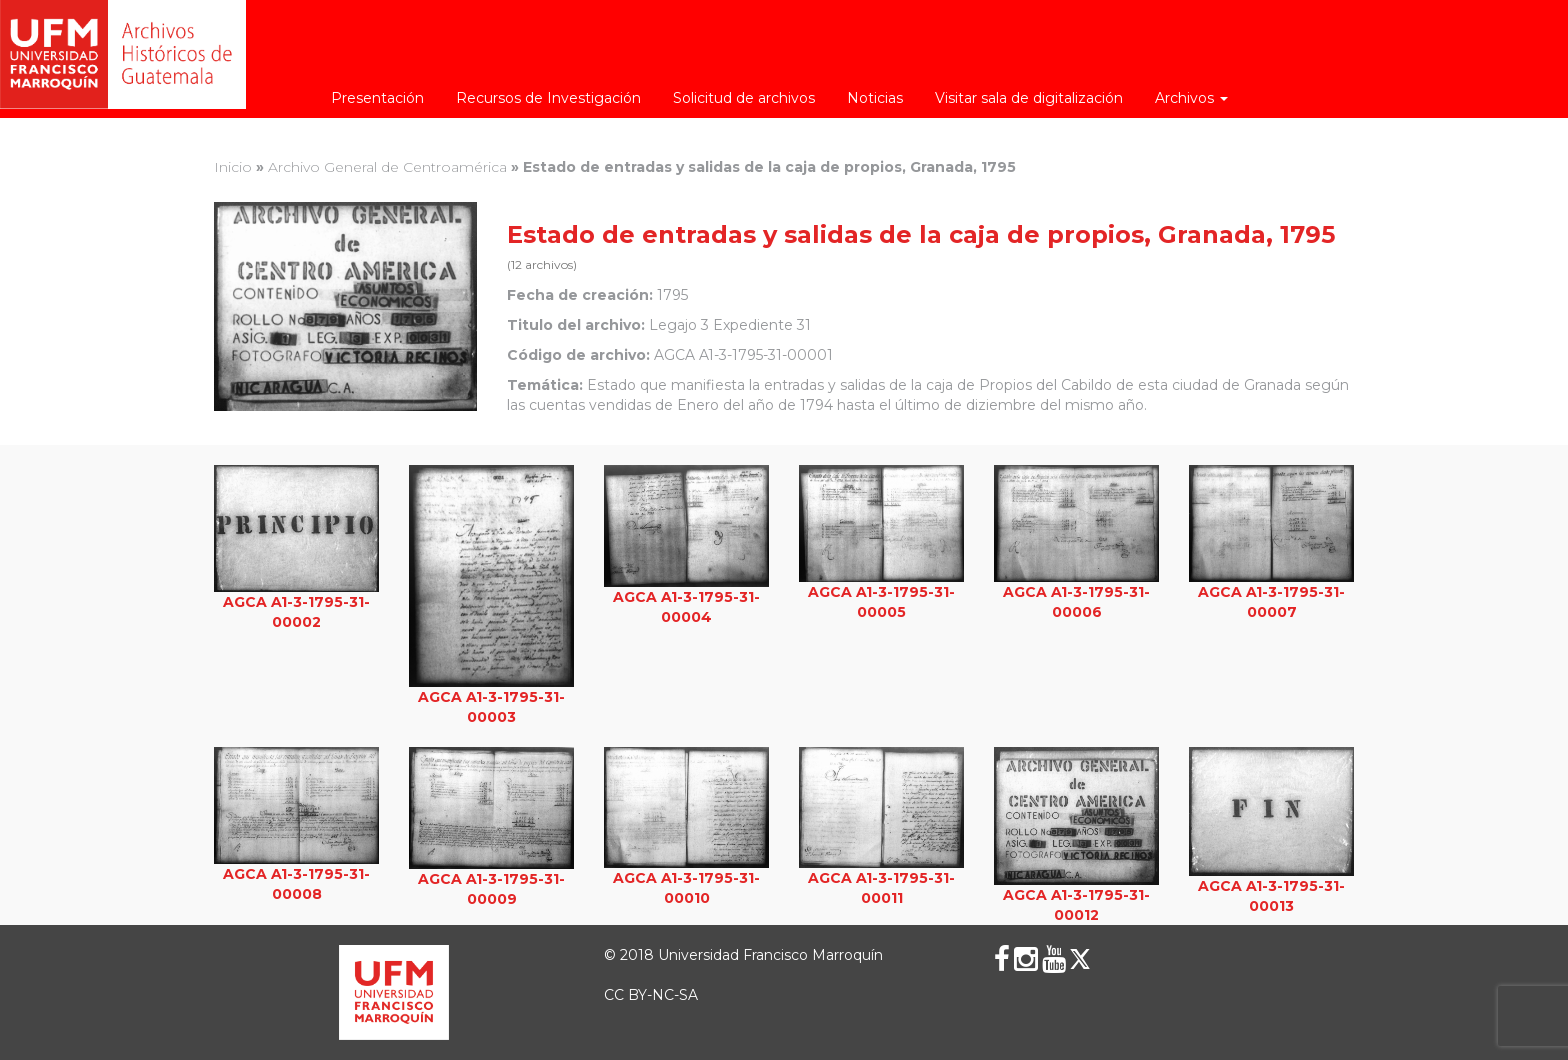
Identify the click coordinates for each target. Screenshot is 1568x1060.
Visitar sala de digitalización (1029, 98)
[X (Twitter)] (1080, 959)
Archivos (1191, 98)
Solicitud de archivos (744, 98)
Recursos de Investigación (548, 98)
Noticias (875, 98)
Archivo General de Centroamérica (387, 167)
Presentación (377, 98)
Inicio (233, 167)
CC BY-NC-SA (651, 995)
